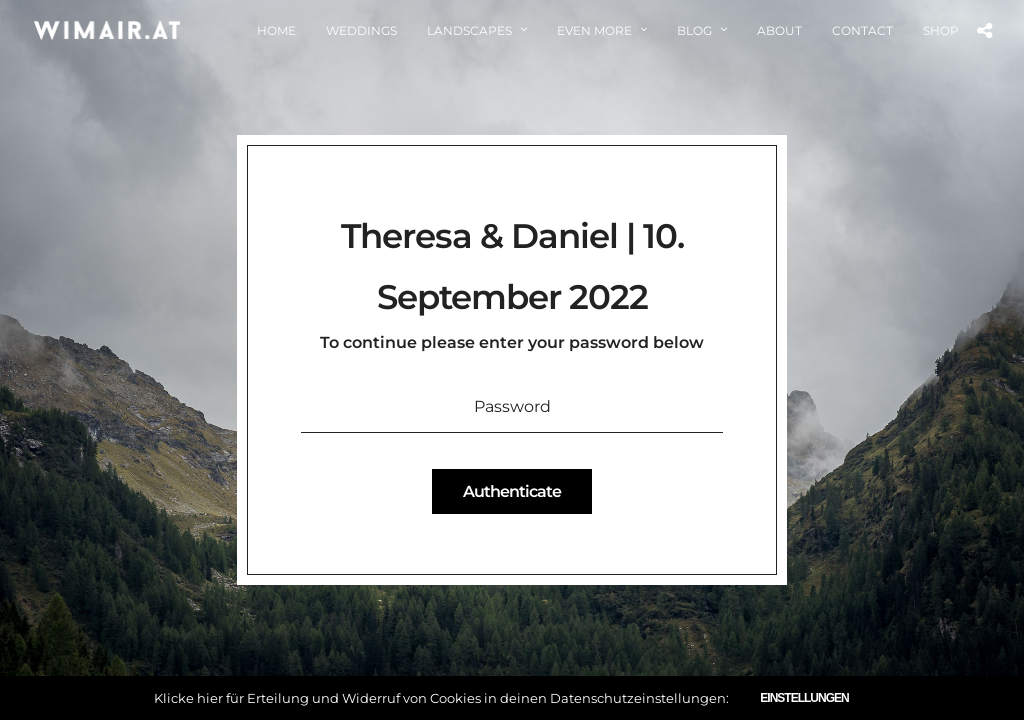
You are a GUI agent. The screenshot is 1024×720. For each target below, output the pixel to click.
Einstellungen (804, 698)
